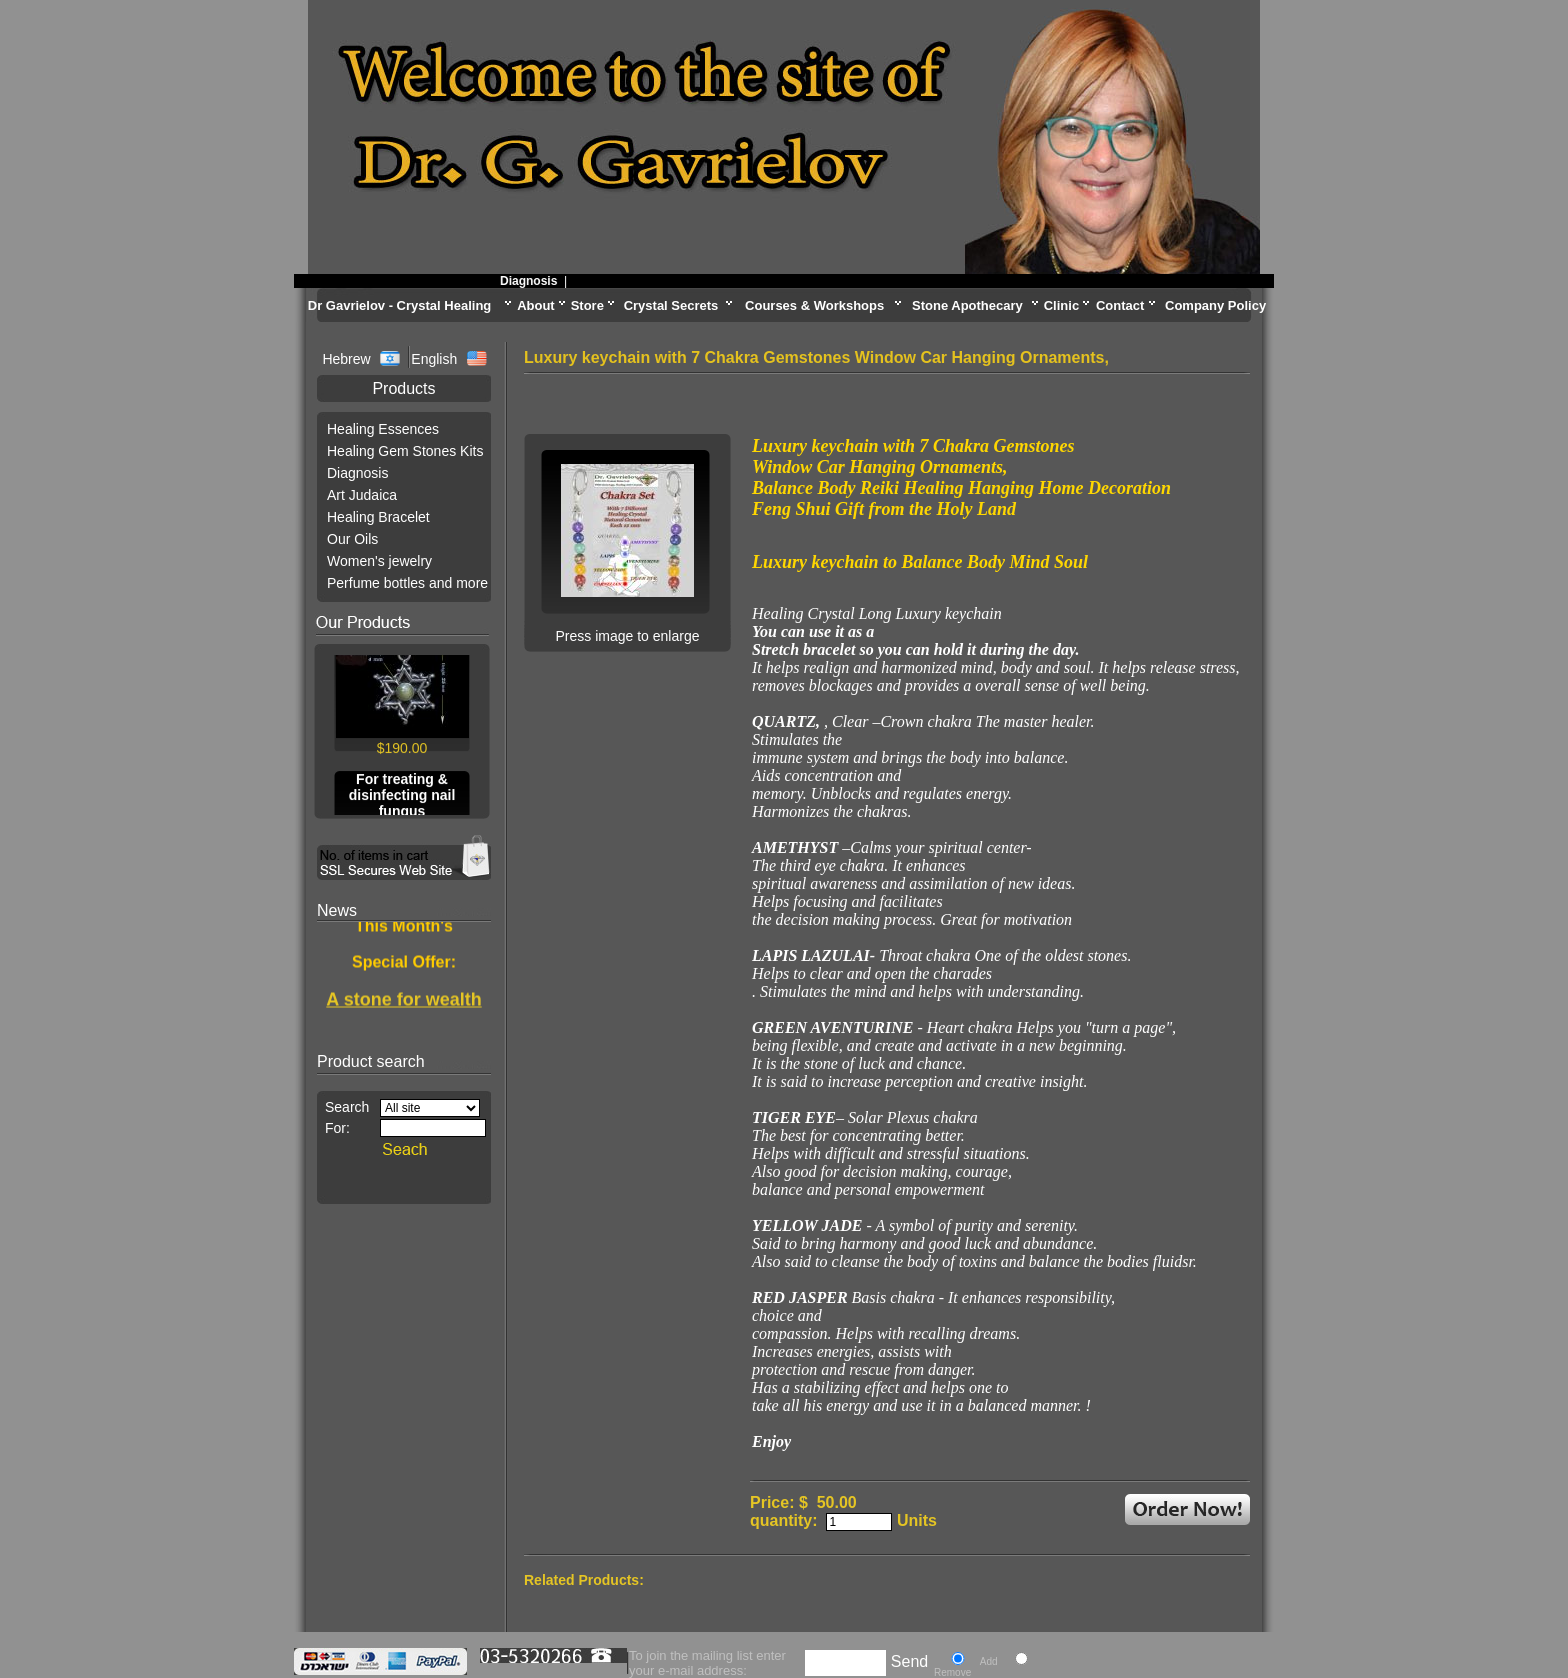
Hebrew (348, 359)
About (536, 305)
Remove (952, 1672)
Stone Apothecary (967, 305)
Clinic (1061, 305)
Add (989, 1661)
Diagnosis (541, 281)
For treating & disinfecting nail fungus (402, 799)
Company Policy (1215, 305)
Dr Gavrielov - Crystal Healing (400, 305)
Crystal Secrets (671, 305)
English (434, 359)
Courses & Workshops (814, 305)
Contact (1120, 305)
